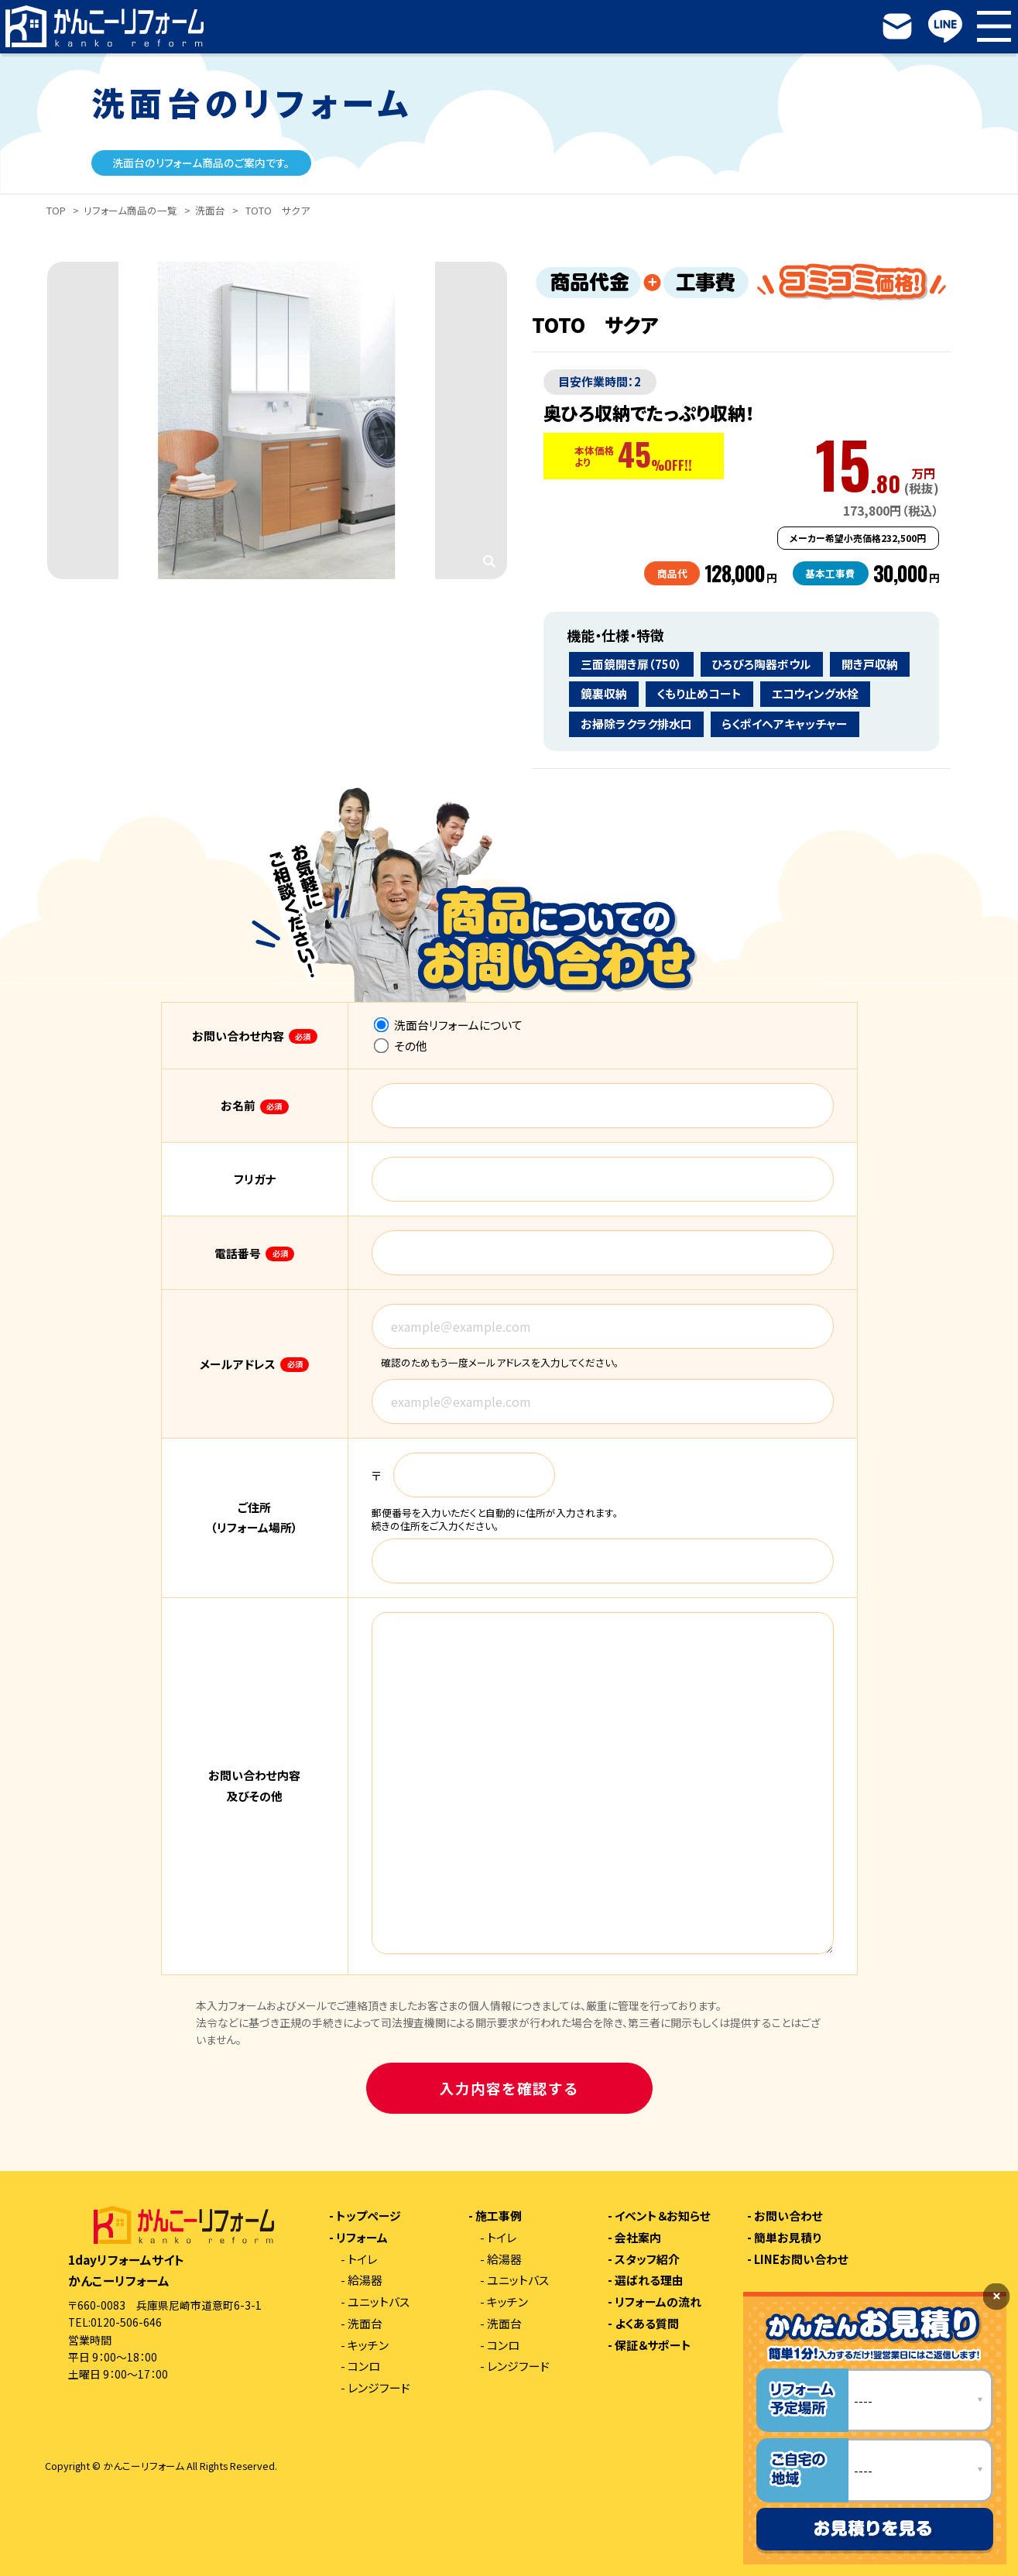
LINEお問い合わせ (801, 2259)
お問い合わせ (788, 2216)
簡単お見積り (787, 2238)
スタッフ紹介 (647, 2259)
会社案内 (638, 2238)
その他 (400, 1046)
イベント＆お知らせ (663, 2216)
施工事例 (498, 2216)
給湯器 (365, 2280)
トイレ (362, 2259)
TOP (56, 210)
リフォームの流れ (658, 2302)
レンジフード (379, 2388)
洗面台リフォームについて (448, 1025)
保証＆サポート (653, 2345)
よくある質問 (647, 2324)
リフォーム (362, 2238)
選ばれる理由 (649, 2280)
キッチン (368, 2345)
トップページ (368, 2216)
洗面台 (210, 210)
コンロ (364, 2366)
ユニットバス (379, 2302)
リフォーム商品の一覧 (130, 210)
